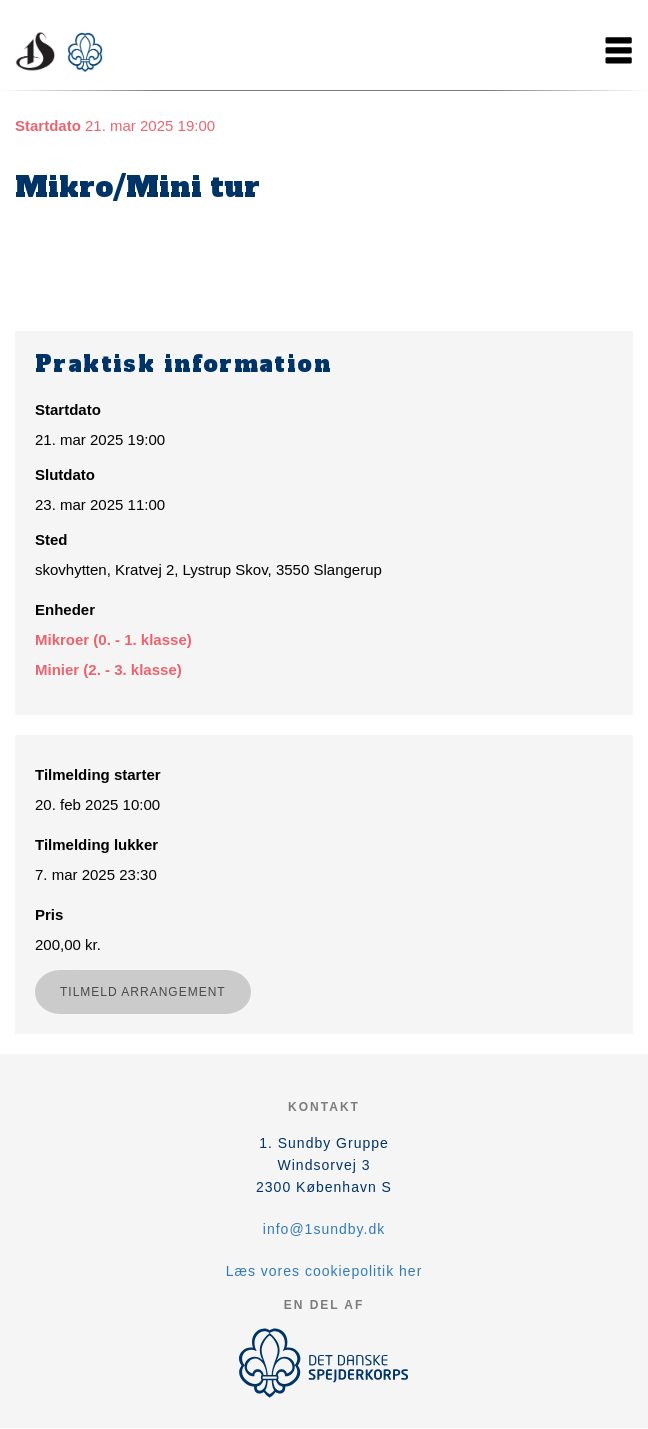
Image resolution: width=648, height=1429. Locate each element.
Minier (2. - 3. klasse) (108, 669)
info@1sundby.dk (324, 1229)
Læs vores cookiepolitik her (324, 1271)
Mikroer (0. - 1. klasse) (113, 639)
